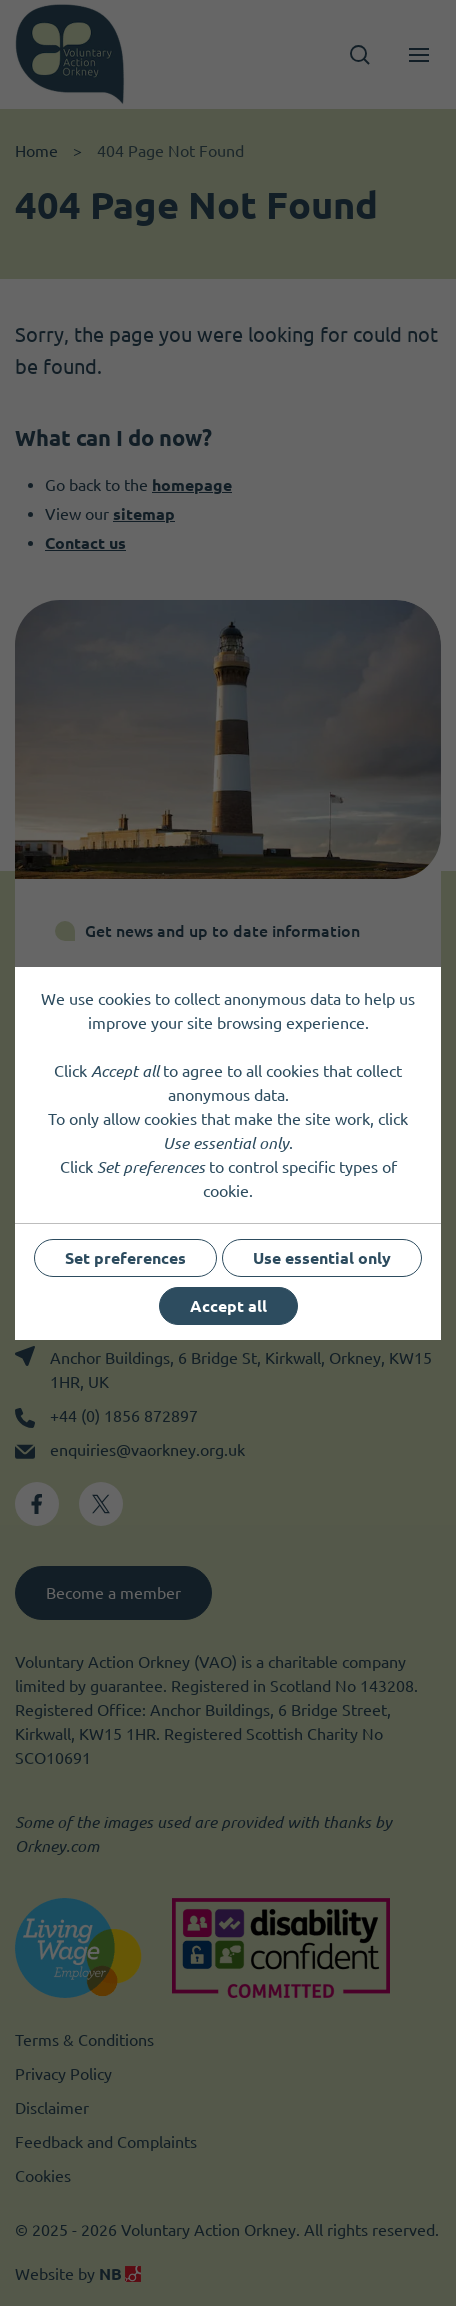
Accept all (228, 1306)
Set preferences (125, 1258)
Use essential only (322, 1258)
